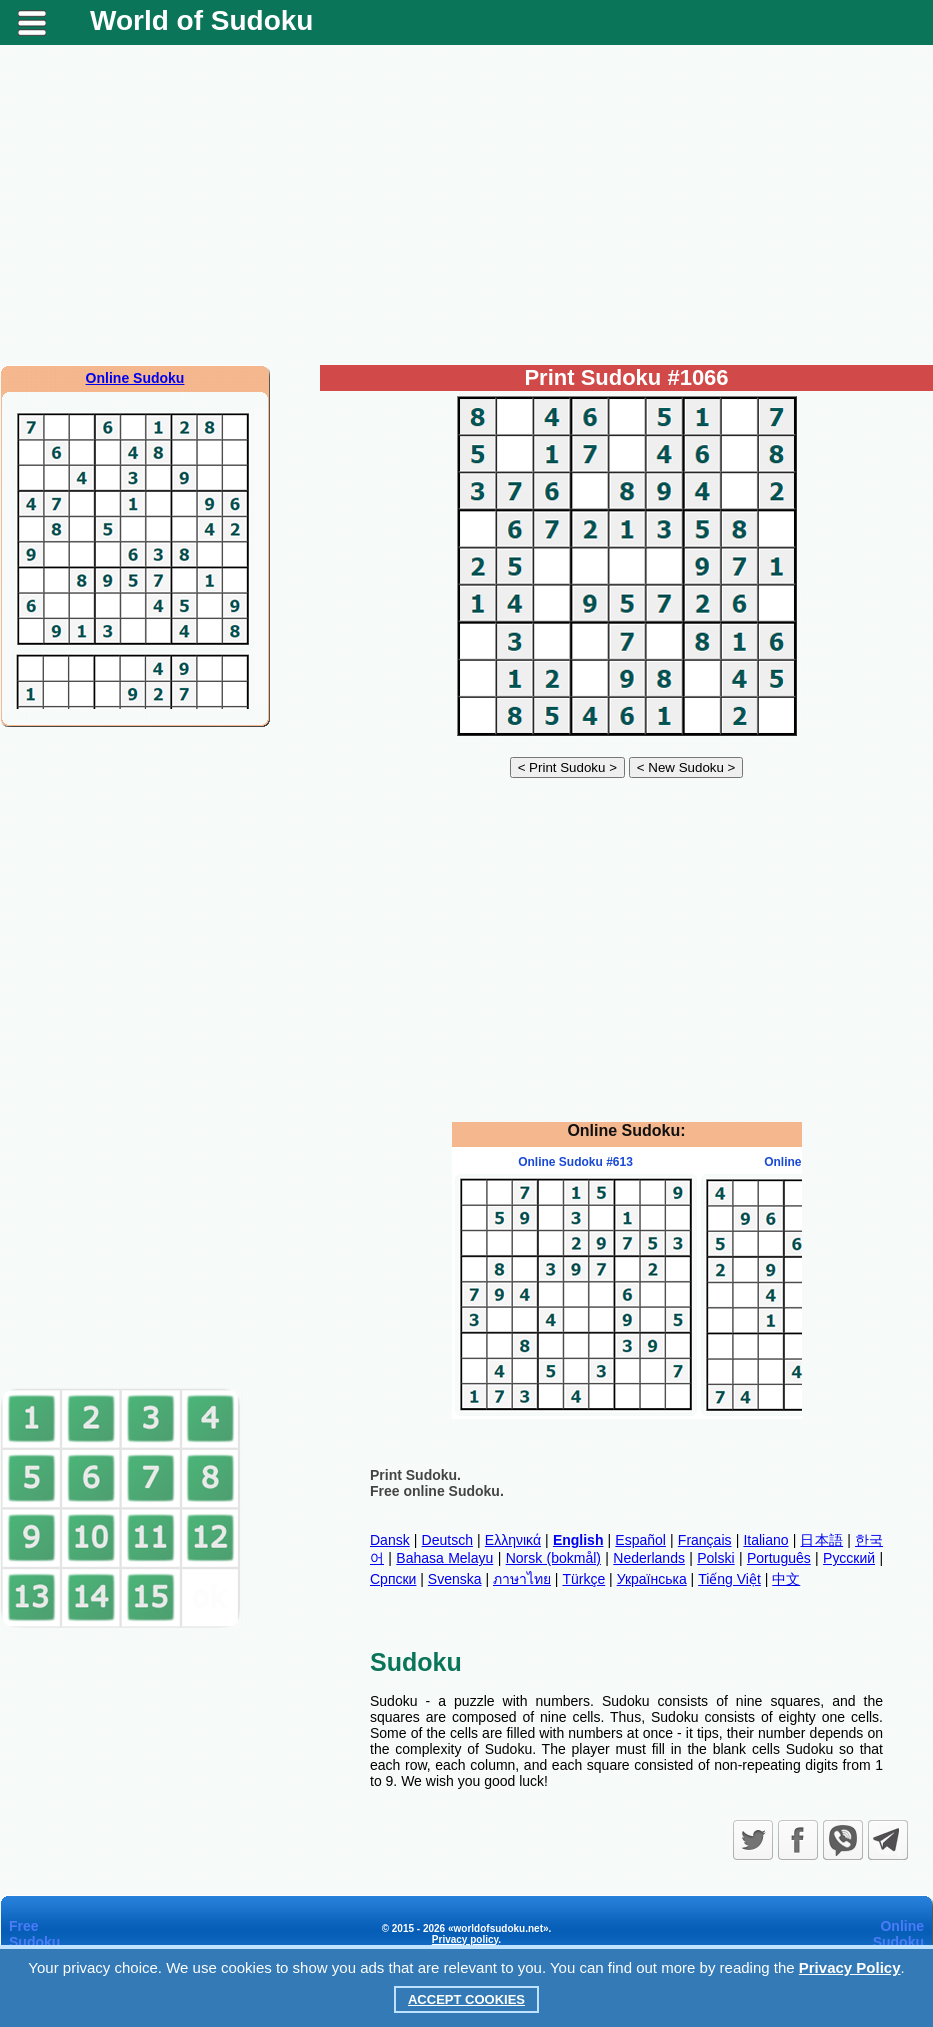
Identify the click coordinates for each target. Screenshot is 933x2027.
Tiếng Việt (729, 1579)
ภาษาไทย (522, 1579)
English (578, 1540)
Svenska (455, 1579)
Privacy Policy (850, 1967)
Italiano (765, 1540)
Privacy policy (465, 1939)
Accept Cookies (466, 1999)
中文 (786, 1579)
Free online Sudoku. (437, 1491)
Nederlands (649, 1558)
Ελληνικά (513, 1540)
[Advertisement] (466, 205)
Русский (849, 1558)
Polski (715, 1558)
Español (640, 1540)
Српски (393, 1579)
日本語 (821, 1540)
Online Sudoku (135, 378)
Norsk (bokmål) (553, 1558)
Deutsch (447, 1540)
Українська (652, 1579)
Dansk (390, 1540)
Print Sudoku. (415, 1475)
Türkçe (583, 1579)
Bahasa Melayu (444, 1558)
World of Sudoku (201, 20)
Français (705, 1540)
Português (779, 1558)
